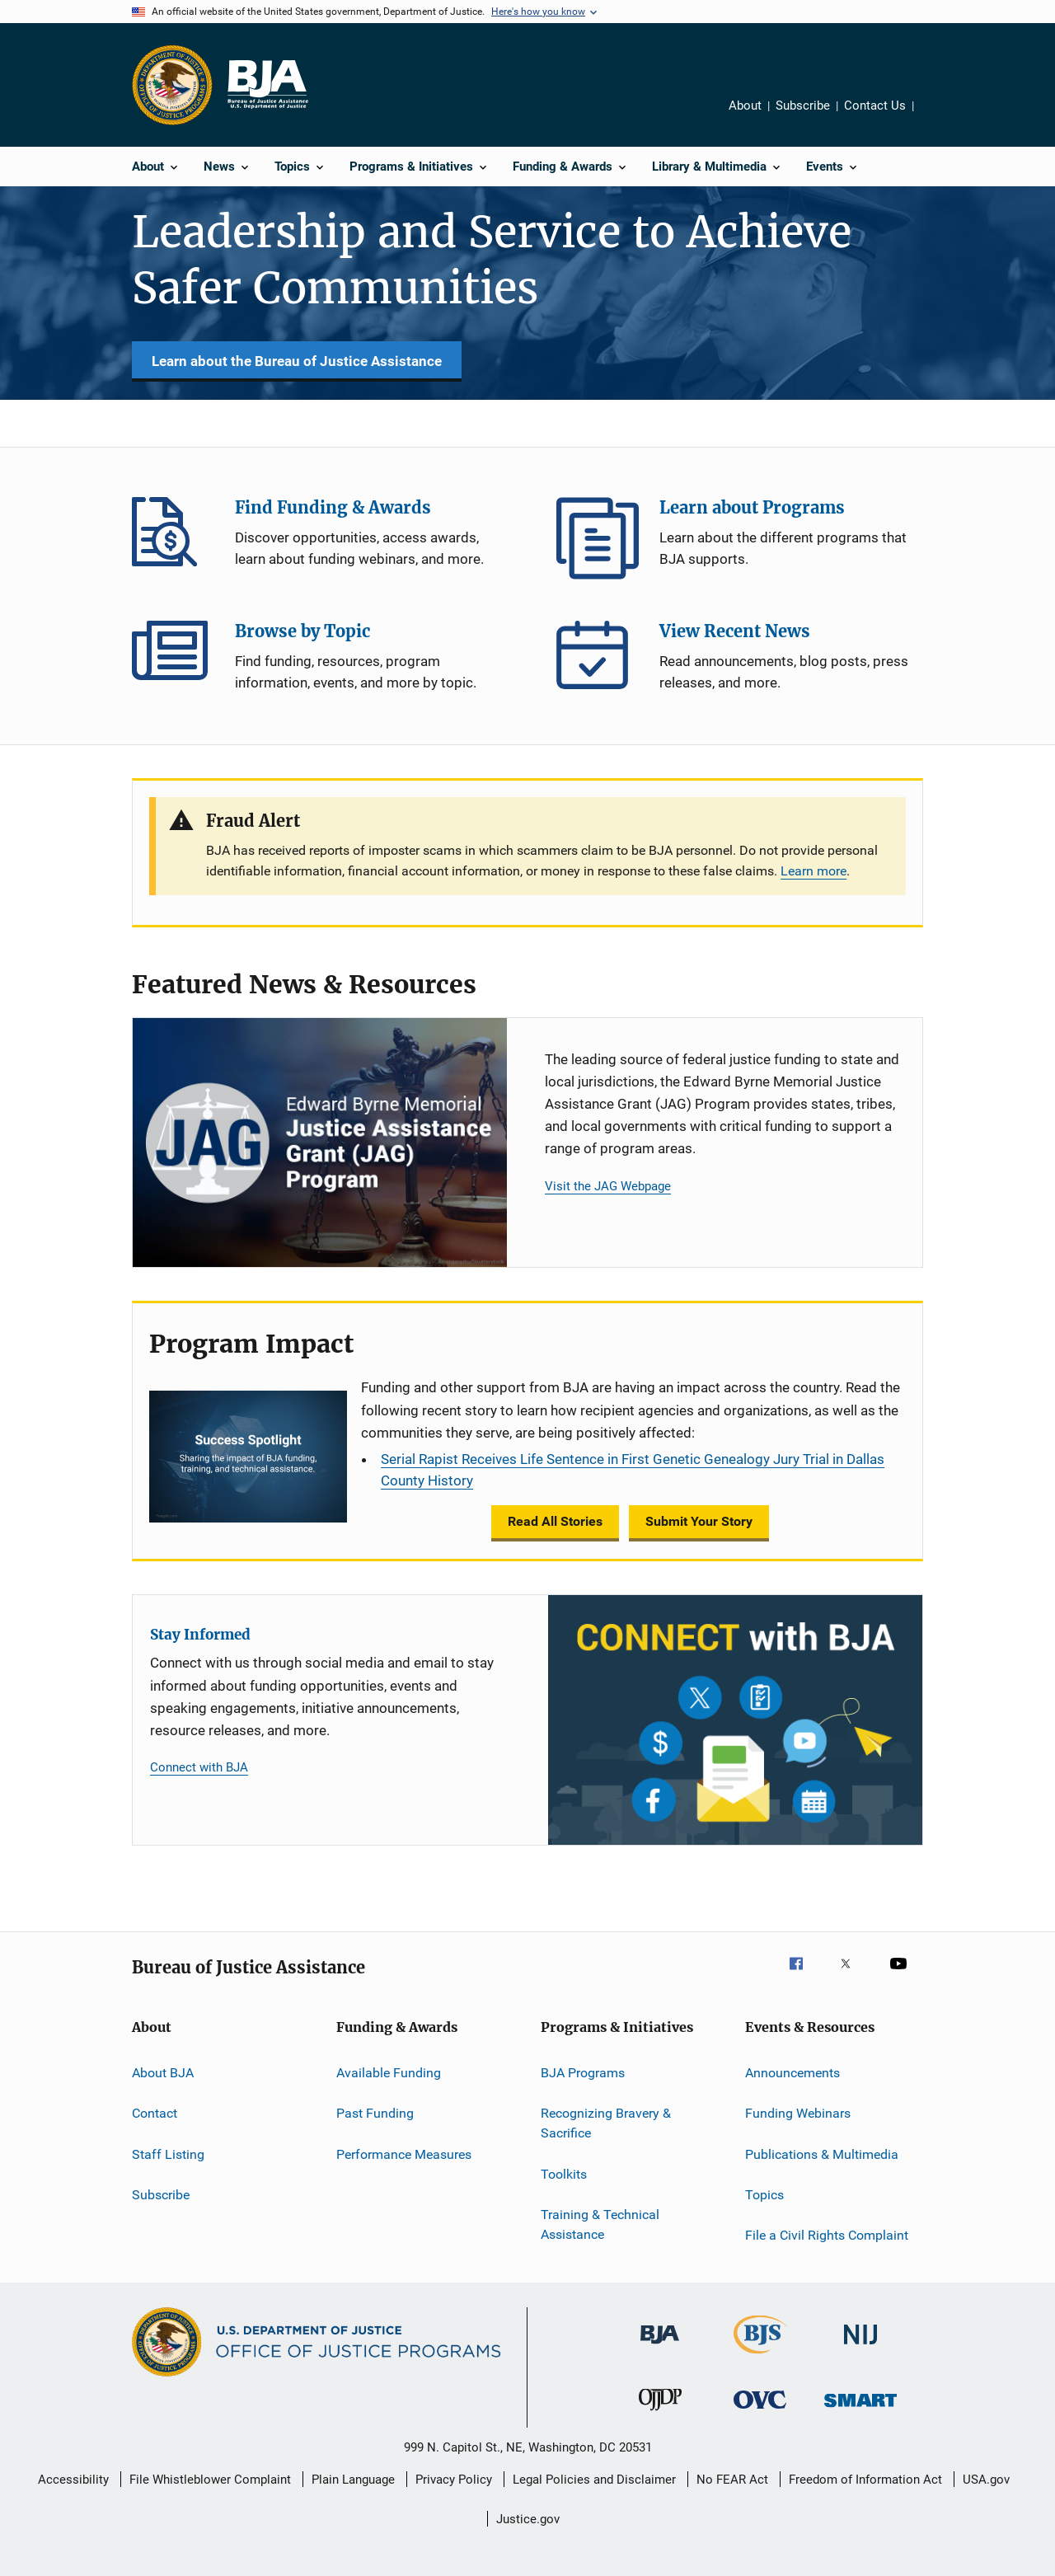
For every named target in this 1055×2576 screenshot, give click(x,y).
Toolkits (564, 2173)
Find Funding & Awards (173, 538)
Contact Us (875, 105)
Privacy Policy (453, 2479)
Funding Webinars (798, 2113)
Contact (154, 2113)
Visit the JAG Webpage (608, 1186)
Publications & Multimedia (821, 2154)
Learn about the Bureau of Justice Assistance (297, 361)
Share (932, 108)
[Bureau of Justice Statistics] (760, 2356)
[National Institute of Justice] (860, 2347)
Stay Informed (200, 1635)
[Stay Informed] (735, 1720)
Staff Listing (168, 2154)
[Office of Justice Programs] (172, 85)
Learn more (813, 871)
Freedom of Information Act (865, 2479)
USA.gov (986, 2479)
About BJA (163, 2073)
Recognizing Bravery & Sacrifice (606, 2123)
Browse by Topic (173, 662)
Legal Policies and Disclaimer (594, 2479)
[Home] (267, 85)
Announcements (792, 2073)
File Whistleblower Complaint (210, 2479)
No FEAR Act (732, 2479)
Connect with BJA (199, 1767)
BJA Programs (583, 2073)
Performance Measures (403, 2154)
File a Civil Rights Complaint (826, 2235)
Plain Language (353, 2479)
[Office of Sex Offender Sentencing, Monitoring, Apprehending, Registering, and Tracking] (860, 2410)
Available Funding (388, 2073)
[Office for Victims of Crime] (760, 2412)
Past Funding (375, 2113)
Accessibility (73, 2479)
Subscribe (803, 105)
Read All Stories (555, 1521)
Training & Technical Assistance (600, 2224)
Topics (764, 2195)
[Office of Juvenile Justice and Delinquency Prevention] (660, 2414)
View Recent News (597, 662)
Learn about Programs (597, 538)
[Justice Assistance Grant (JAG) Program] (320, 1143)
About (745, 105)
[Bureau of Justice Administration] (659, 2346)
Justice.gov (528, 2519)
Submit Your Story (699, 1521)
